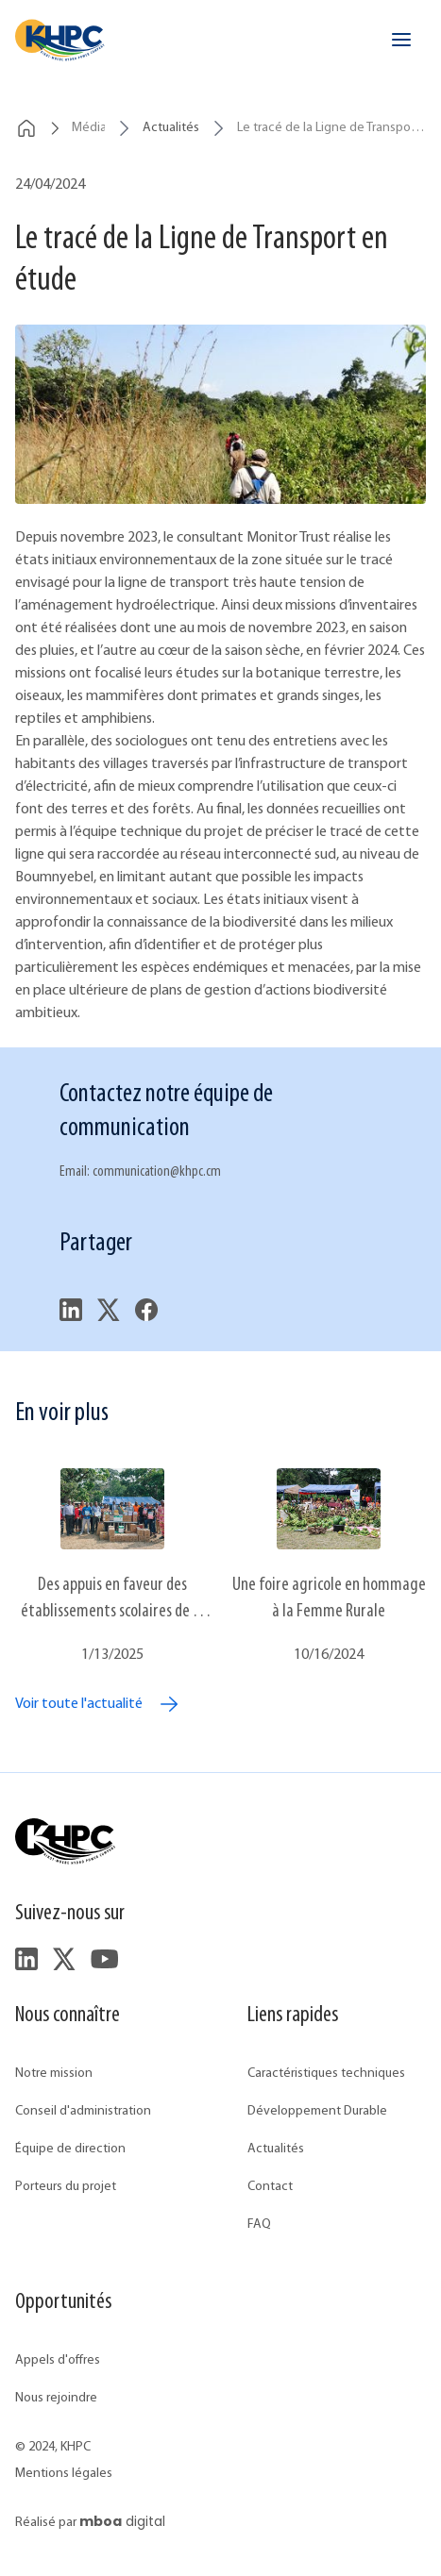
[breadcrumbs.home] (26, 128)
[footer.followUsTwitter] (64, 1959)
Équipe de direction (70, 2149)
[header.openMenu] (401, 39)
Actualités (275, 2149)
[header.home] (60, 40)
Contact (270, 2187)
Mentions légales (63, 2474)
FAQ (259, 2224)
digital (122, 2521)
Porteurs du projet (65, 2187)
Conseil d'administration (83, 2111)
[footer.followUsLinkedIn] (26, 1959)
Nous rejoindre (56, 2398)
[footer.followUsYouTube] (104, 1958)
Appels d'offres (57, 2360)
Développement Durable (317, 2111)
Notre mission (54, 2073)
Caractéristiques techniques (326, 2073)
